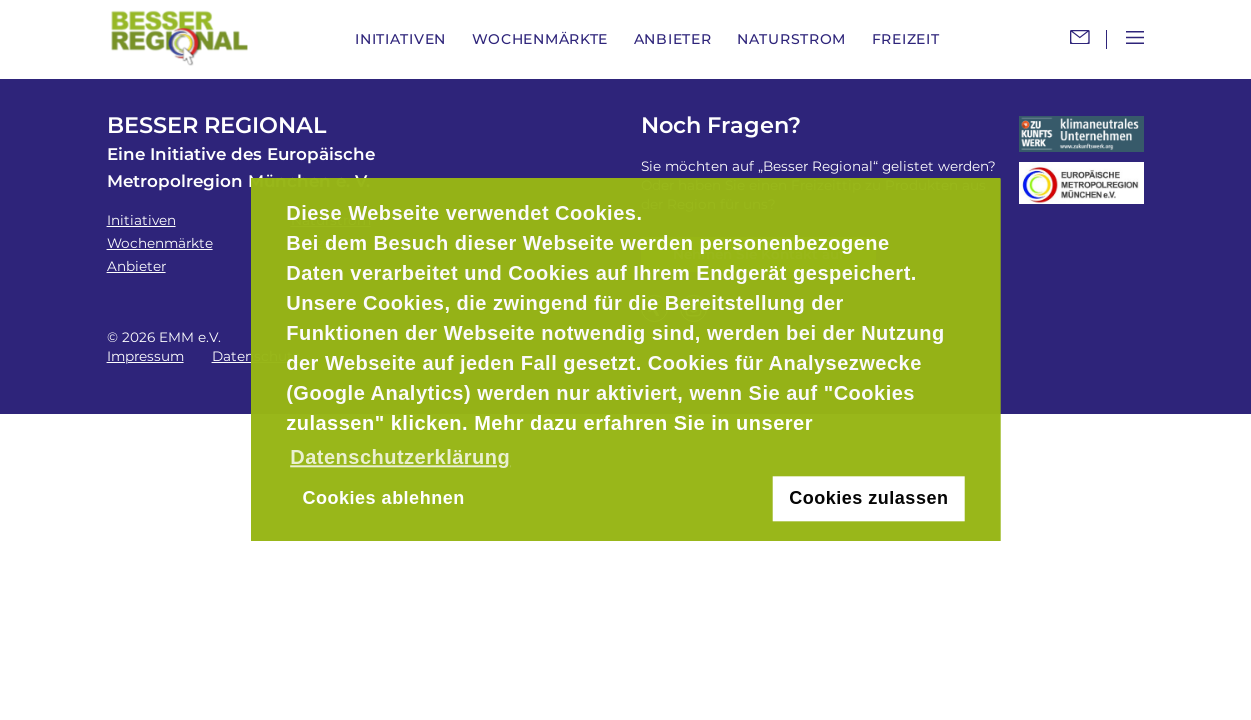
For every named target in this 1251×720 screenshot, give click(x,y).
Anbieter (673, 39)
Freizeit (906, 39)
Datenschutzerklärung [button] (400, 457)
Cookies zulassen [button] (868, 499)
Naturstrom (791, 39)
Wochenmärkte (540, 39)
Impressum (145, 356)
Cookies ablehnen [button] (384, 499)
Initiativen (400, 39)
